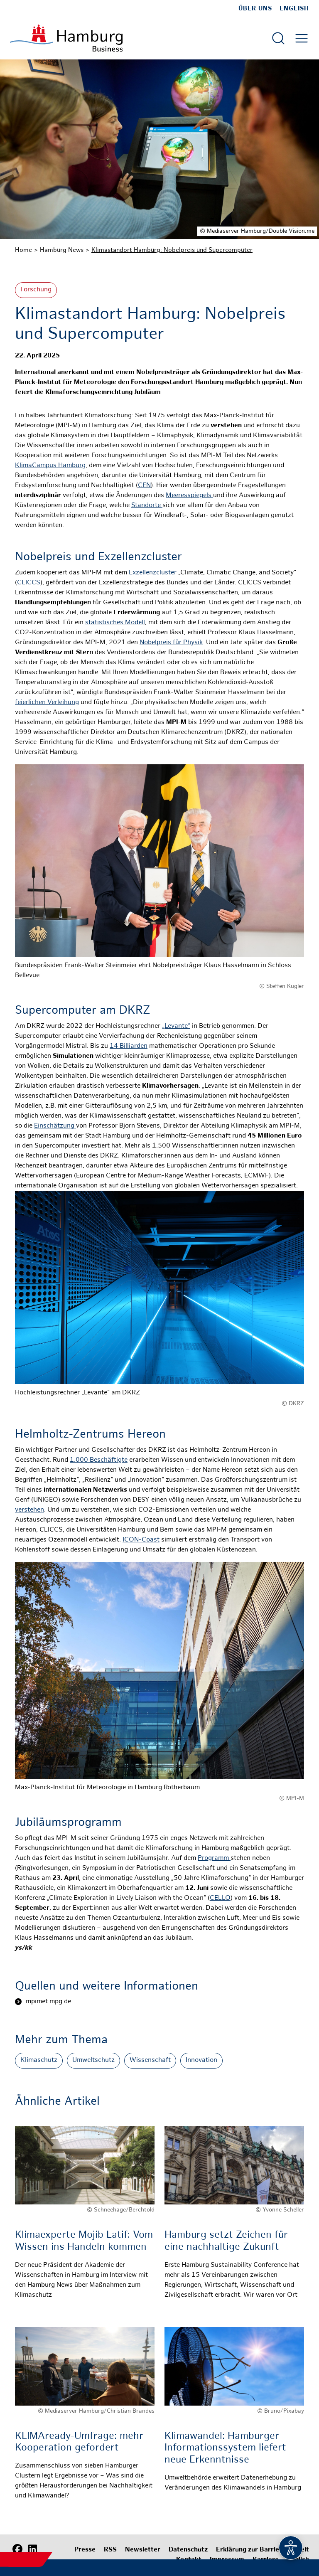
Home (23, 250)
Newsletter (142, 2550)
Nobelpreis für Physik (171, 643)
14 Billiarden (128, 1046)
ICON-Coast (141, 1540)
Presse (85, 2550)
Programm (214, 1858)
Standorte (146, 505)
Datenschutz (188, 2550)
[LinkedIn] (32, 2549)
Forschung (36, 290)
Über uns (255, 9)
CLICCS (28, 583)
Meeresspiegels (189, 496)
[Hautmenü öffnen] (301, 38)
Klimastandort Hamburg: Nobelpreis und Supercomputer (172, 250)
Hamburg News (61, 250)
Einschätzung (55, 1126)
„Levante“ (176, 1026)
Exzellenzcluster (153, 573)
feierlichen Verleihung (47, 702)
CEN (144, 486)
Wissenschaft (150, 2060)
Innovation (201, 2060)
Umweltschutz (93, 2060)
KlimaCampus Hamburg (50, 466)
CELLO (220, 1898)
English (294, 9)
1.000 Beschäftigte (99, 1460)
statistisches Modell (115, 623)
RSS (110, 2550)
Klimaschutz (38, 2060)
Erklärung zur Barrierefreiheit (262, 2550)
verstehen (29, 1510)
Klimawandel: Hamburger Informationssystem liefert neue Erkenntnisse (225, 2448)
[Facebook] (17, 2549)
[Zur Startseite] (66, 38)
